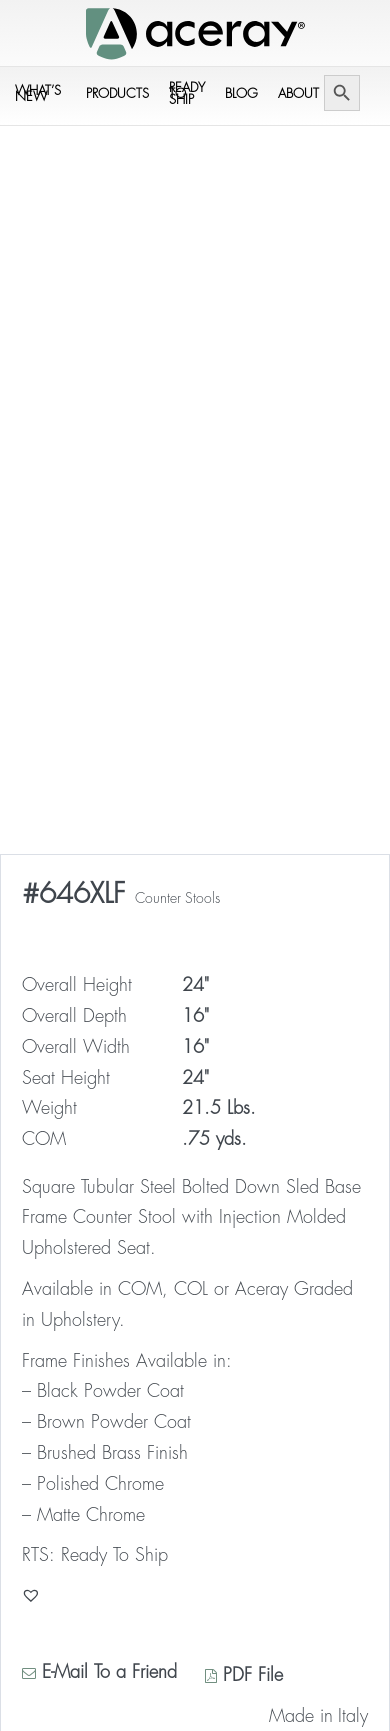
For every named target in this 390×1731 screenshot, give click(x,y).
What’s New (38, 93)
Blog (241, 93)
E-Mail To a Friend (99, 1672)
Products (117, 93)
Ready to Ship (187, 93)
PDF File (244, 1675)
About (298, 93)
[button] (31, 1595)
